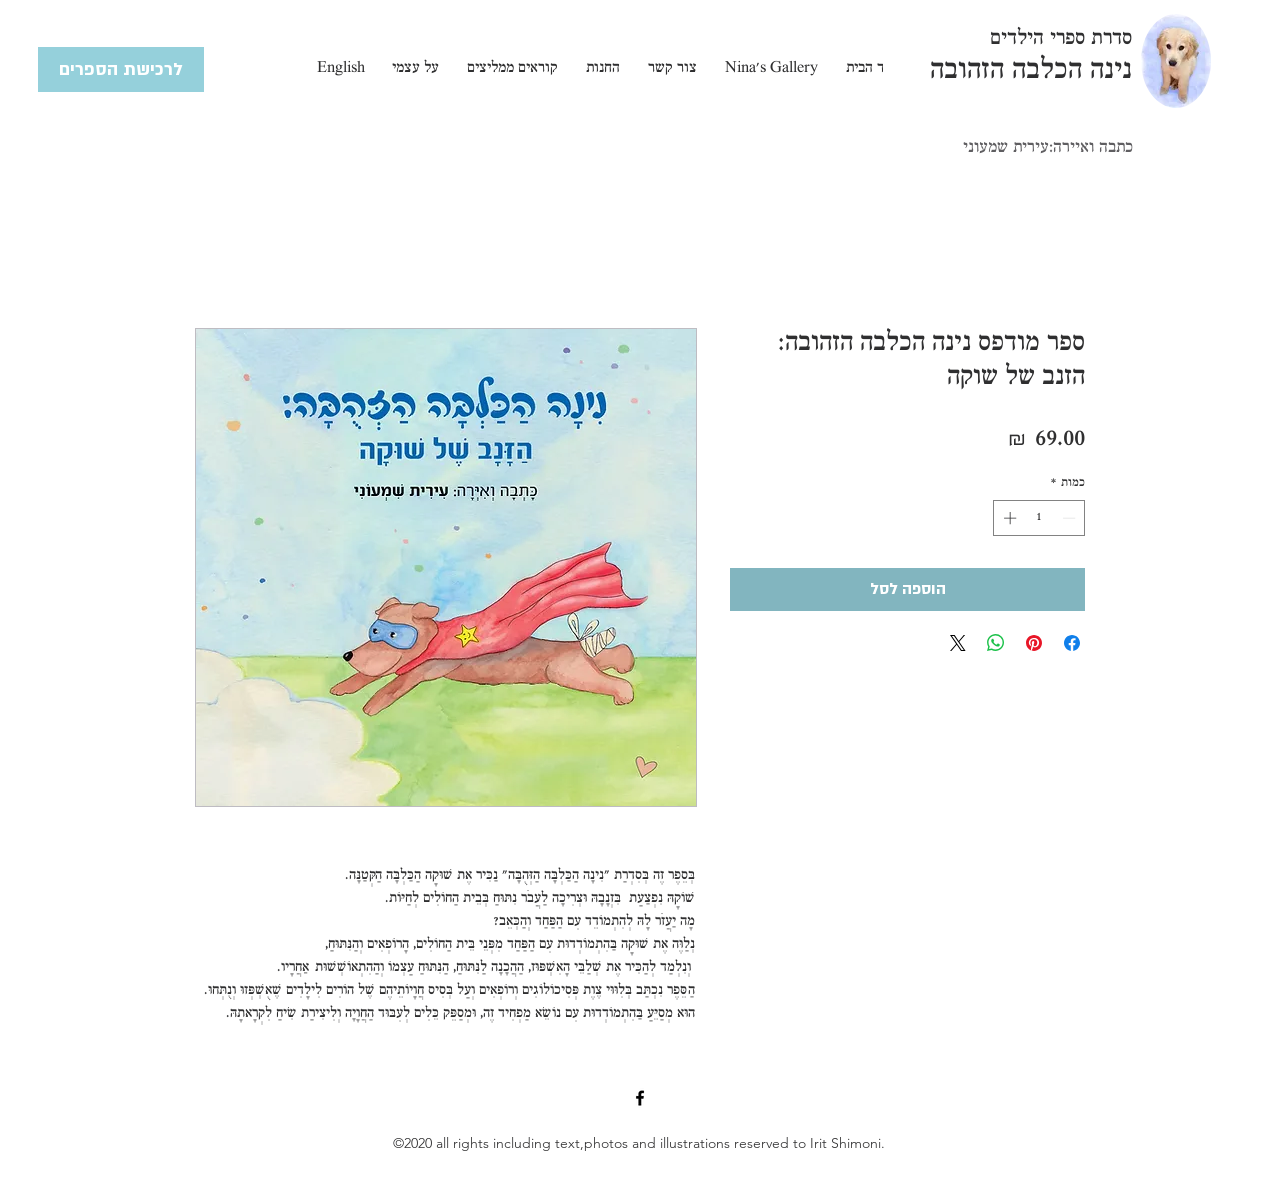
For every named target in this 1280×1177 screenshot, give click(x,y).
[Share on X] (958, 643)
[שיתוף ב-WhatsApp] (996, 643)
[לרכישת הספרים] (121, 69)
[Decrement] (1071, 518)
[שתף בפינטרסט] (1034, 643)
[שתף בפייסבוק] (1072, 643)
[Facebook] (640, 1098)
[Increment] (1008, 518)
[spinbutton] (1039, 518)
